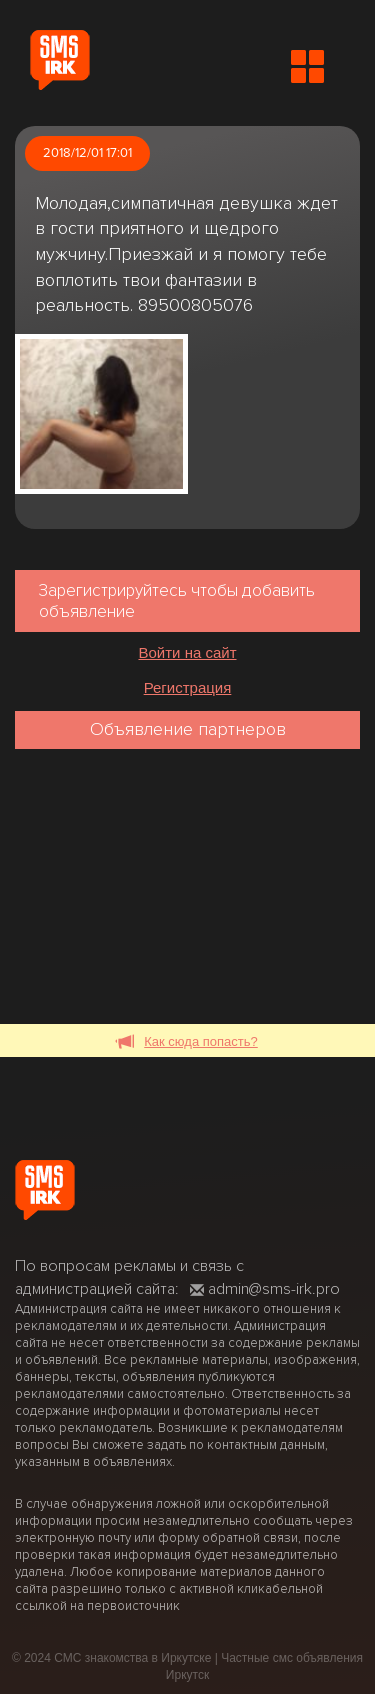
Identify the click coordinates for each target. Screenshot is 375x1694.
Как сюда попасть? (187, 1042)
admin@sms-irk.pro (265, 1289)
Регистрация (188, 687)
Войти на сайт (187, 652)
